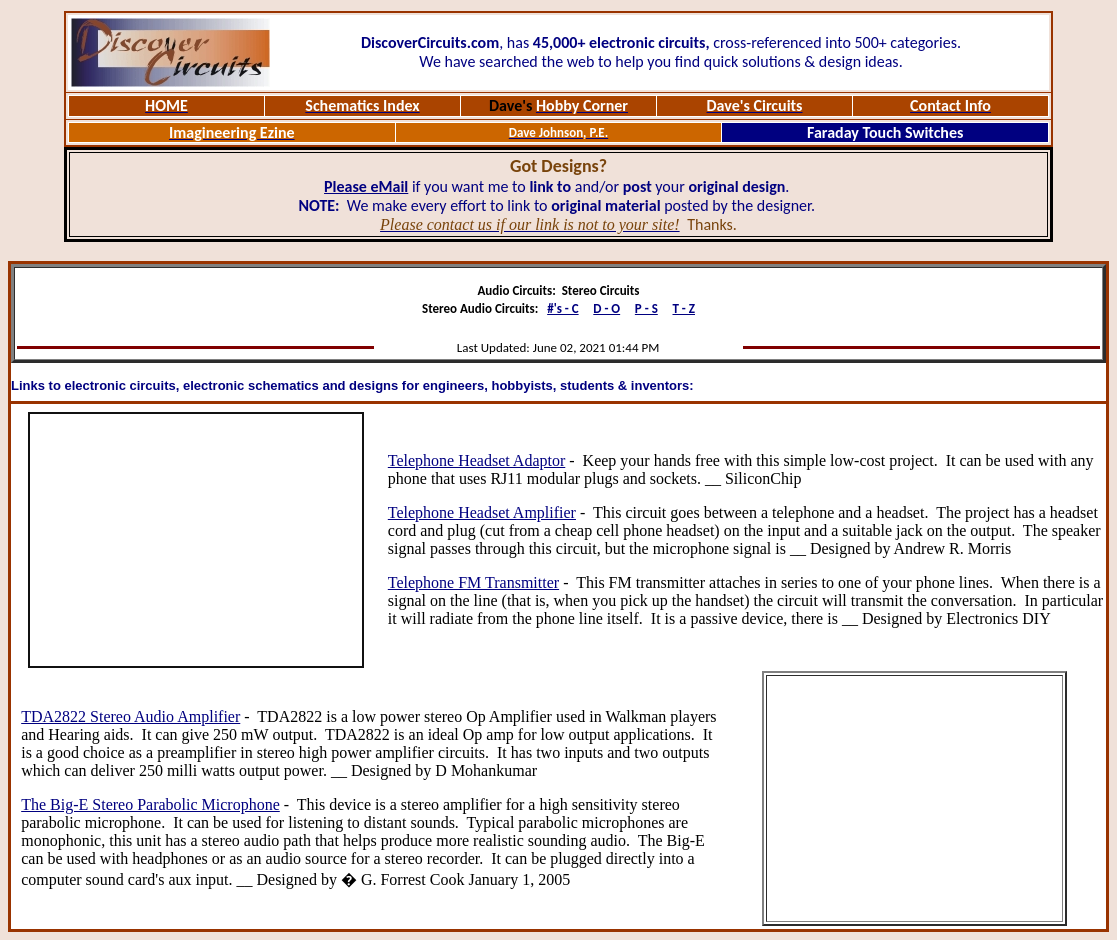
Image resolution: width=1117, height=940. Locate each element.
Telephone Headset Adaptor (476, 460)
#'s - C (562, 308)
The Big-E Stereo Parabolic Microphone (150, 804)
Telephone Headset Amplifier (482, 512)
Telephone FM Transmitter (473, 582)
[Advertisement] (196, 540)
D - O (606, 308)
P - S (646, 308)
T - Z (683, 308)
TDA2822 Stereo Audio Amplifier (130, 716)
